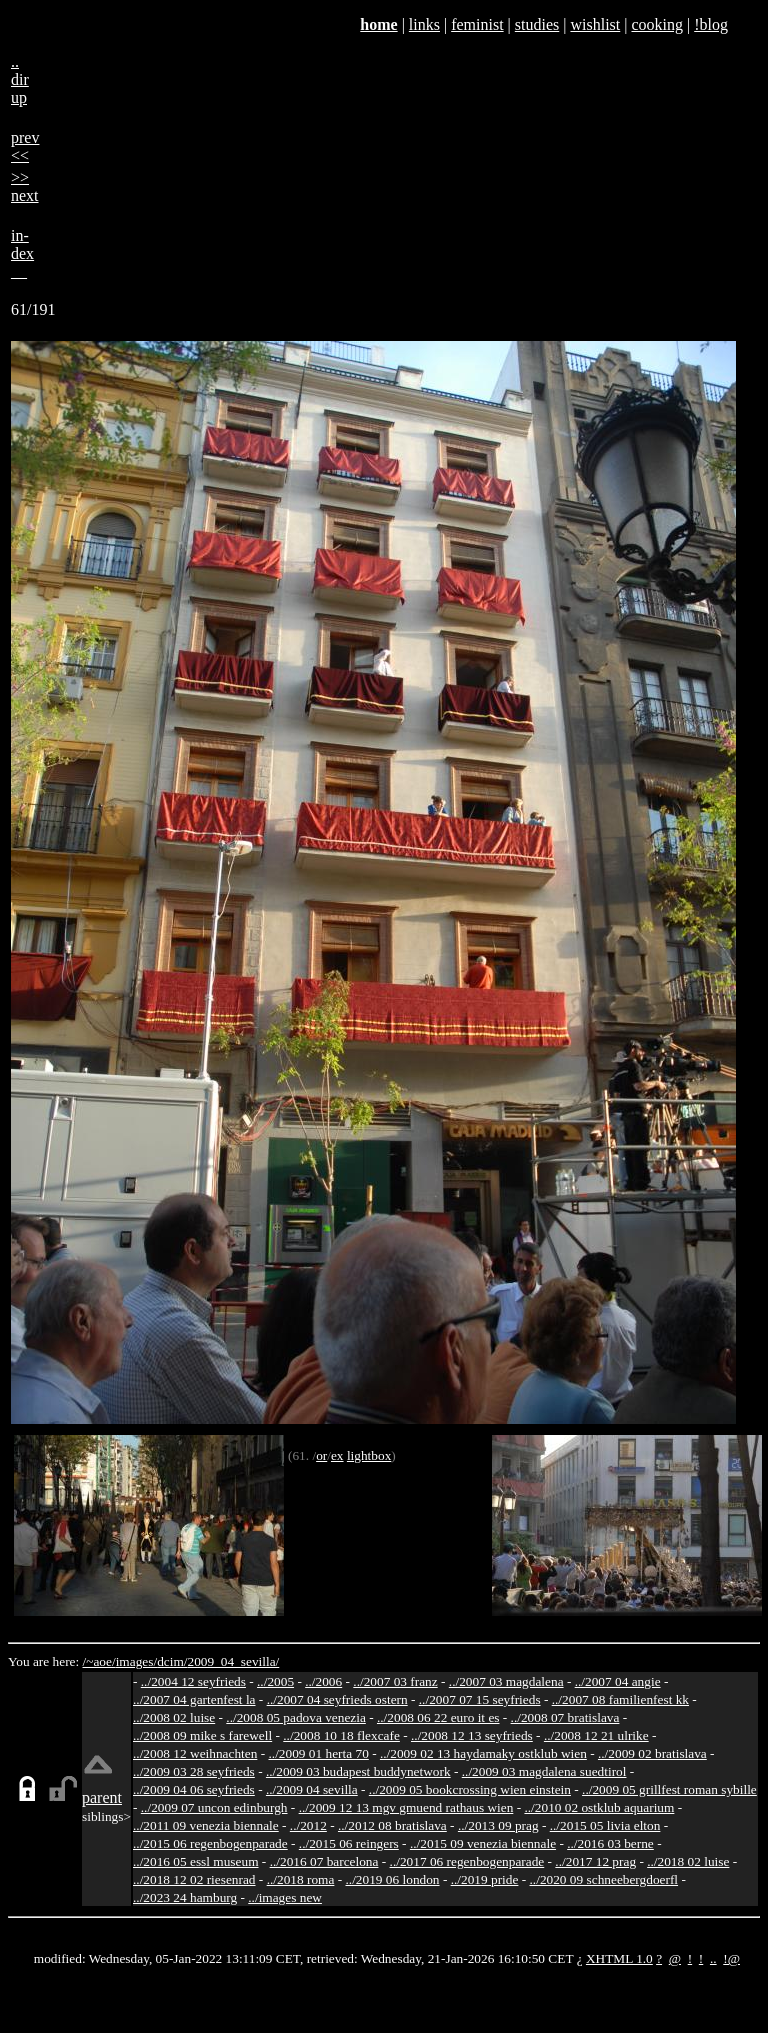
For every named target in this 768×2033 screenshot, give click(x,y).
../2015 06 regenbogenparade (210, 1843)
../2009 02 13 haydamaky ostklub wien (483, 1753)
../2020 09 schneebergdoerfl (604, 1879)
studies (537, 24)
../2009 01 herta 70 (318, 1753)
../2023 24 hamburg (185, 1897)
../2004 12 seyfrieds (193, 1681)
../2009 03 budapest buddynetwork (358, 1771)
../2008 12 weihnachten (195, 1753)
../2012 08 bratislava (392, 1825)
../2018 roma (301, 1879)
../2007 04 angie (618, 1681)
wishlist (595, 24)
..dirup (20, 79)
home (378, 24)
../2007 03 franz (395, 1681)
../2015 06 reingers (349, 1843)
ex (337, 1455)
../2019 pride (485, 1879)
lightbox (369, 1455)
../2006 (323, 1681)
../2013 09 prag (498, 1825)
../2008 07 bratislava (565, 1717)
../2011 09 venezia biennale (206, 1825)
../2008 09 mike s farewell (202, 1735)
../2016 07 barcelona (324, 1861)
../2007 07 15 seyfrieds (480, 1699)
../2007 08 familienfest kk (620, 1699)
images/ (136, 1661)
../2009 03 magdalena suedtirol (544, 1771)
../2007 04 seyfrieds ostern (337, 1699)
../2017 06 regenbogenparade (467, 1861)
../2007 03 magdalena (506, 1681)
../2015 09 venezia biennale (483, 1843)
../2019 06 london (393, 1879)
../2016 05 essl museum (196, 1861)
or (321, 1455)
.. (713, 1958)
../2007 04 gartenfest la (194, 1699)
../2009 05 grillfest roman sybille (669, 1789)
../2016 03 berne (610, 1843)
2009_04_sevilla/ (233, 1661)
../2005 (275, 1681)
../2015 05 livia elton (605, 1825)
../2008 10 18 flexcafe (341, 1735)
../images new (285, 1897)
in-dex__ (22, 253)
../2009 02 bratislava (652, 1753)
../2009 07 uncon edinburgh (214, 1807)
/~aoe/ (99, 1661)
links (424, 24)
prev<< (25, 146)
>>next (25, 186)
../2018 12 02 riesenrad (194, 1879)
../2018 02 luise (688, 1861)
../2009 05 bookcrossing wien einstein (470, 1789)
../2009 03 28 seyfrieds (194, 1771)
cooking (657, 24)
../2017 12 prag (595, 1861)
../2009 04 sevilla (312, 1789)
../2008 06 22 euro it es (438, 1717)
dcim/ (172, 1661)
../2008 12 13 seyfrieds (472, 1735)
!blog (711, 24)
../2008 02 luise (174, 1717)
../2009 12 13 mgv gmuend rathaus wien (406, 1807)
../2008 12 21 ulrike (596, 1735)
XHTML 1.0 (619, 1958)
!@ (731, 1958)
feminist (477, 24)
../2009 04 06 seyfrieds (194, 1789)
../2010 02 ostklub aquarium (599, 1807)
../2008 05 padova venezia (296, 1717)
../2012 (308, 1825)
